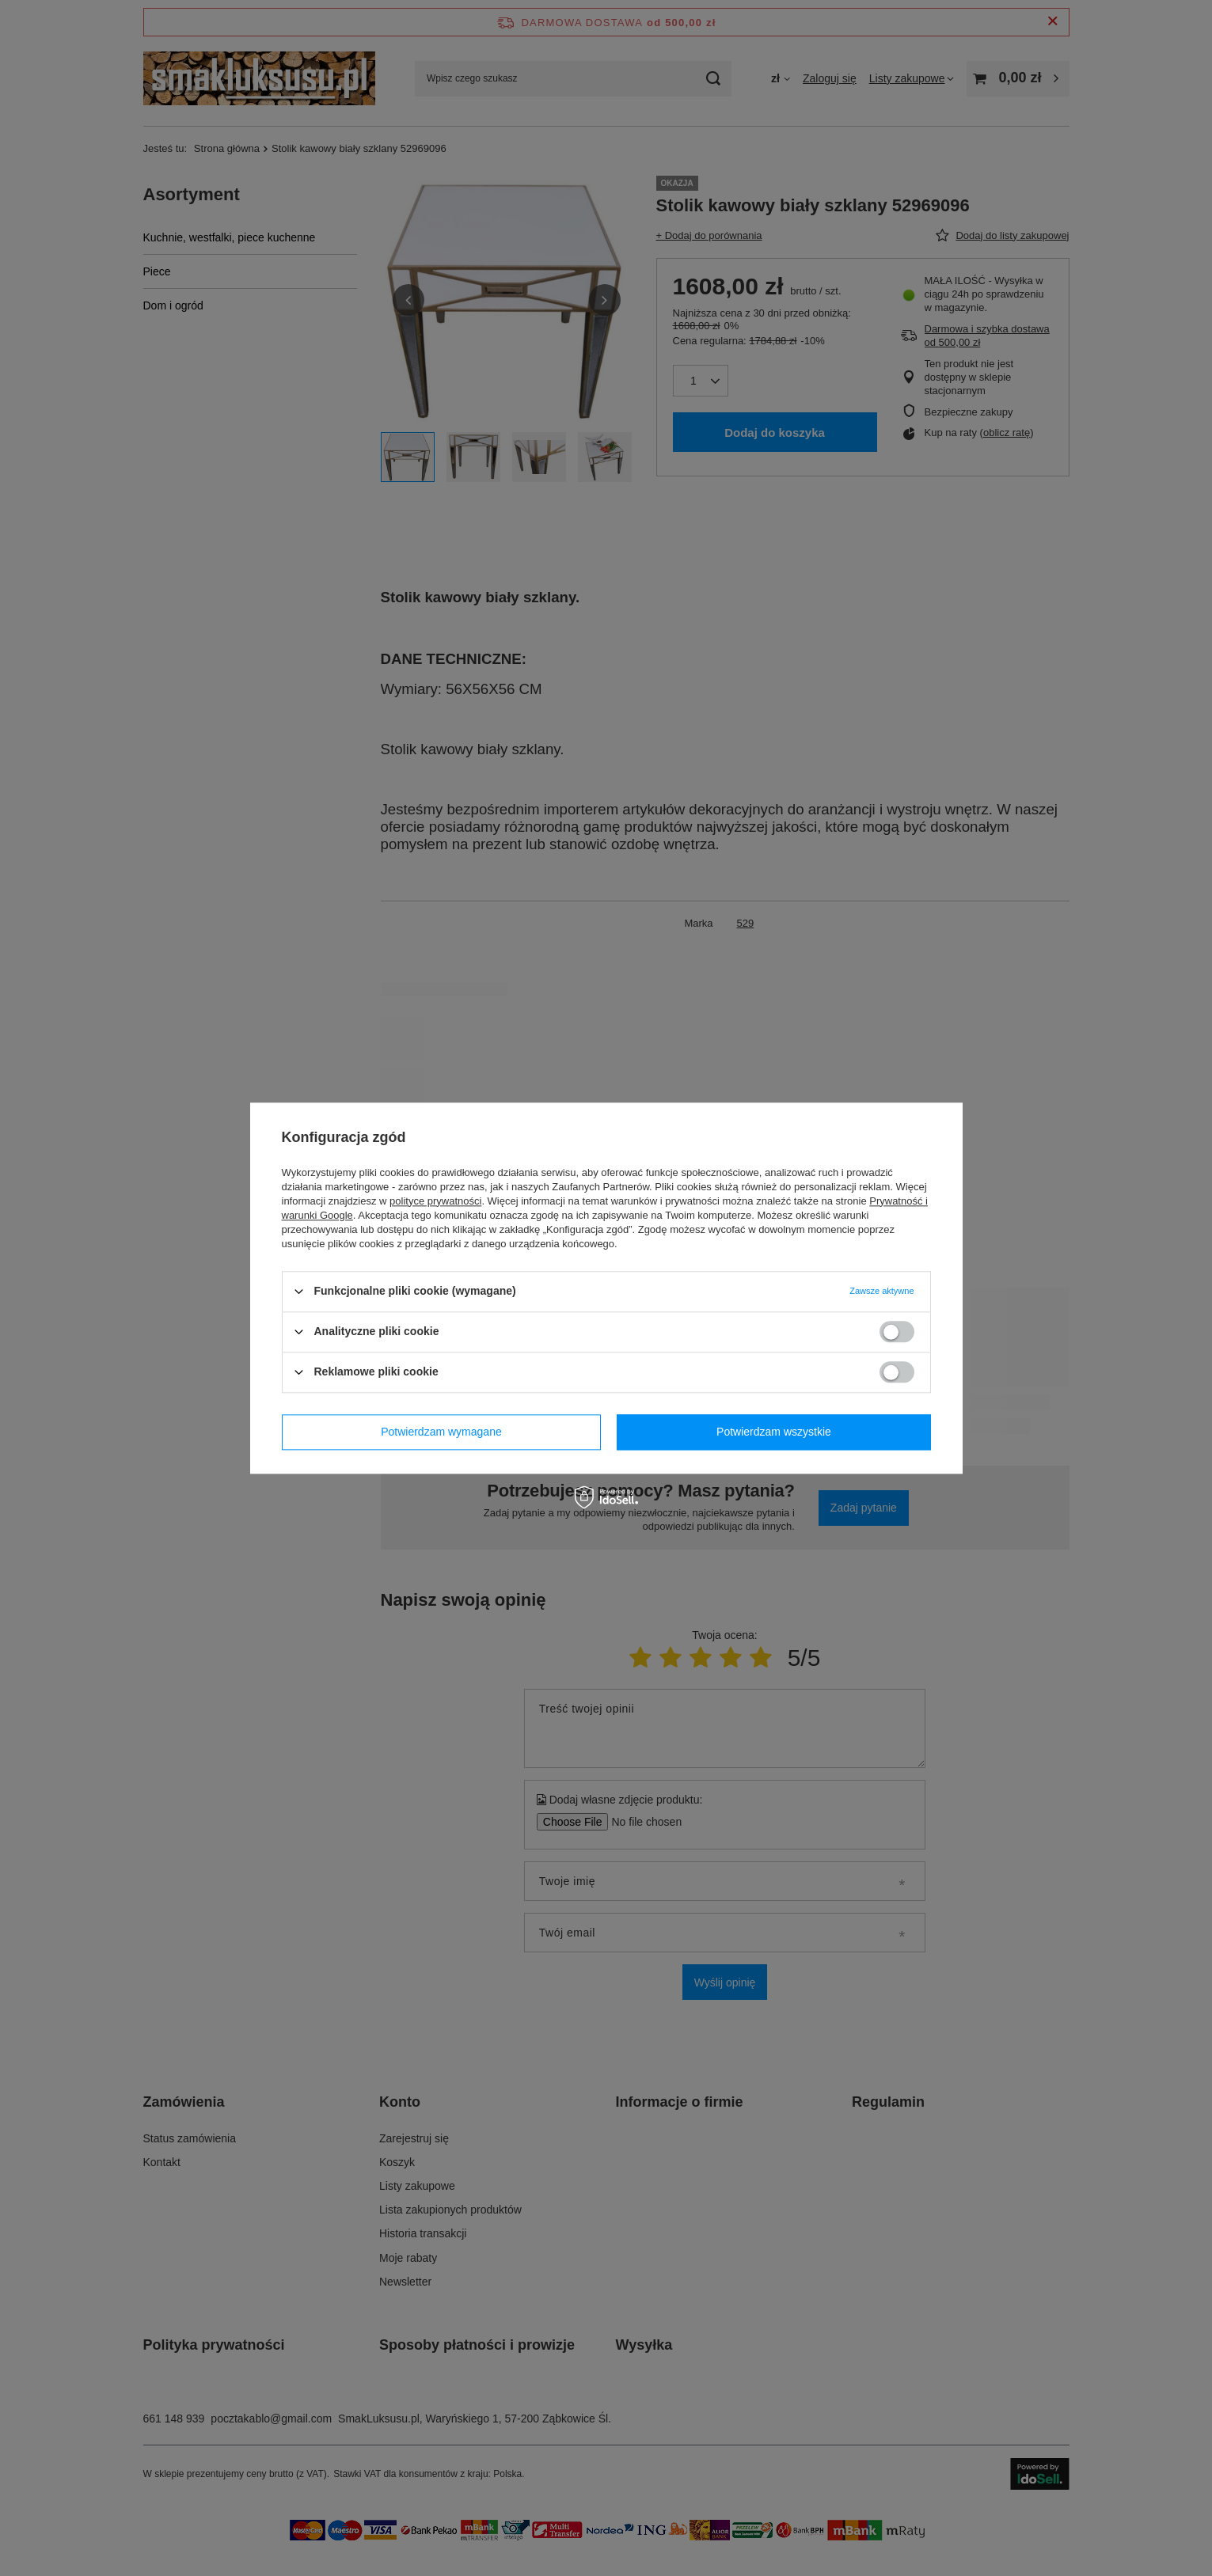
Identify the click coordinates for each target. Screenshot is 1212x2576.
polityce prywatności (435, 1201)
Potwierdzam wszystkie (773, 1431)
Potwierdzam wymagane (441, 1431)
